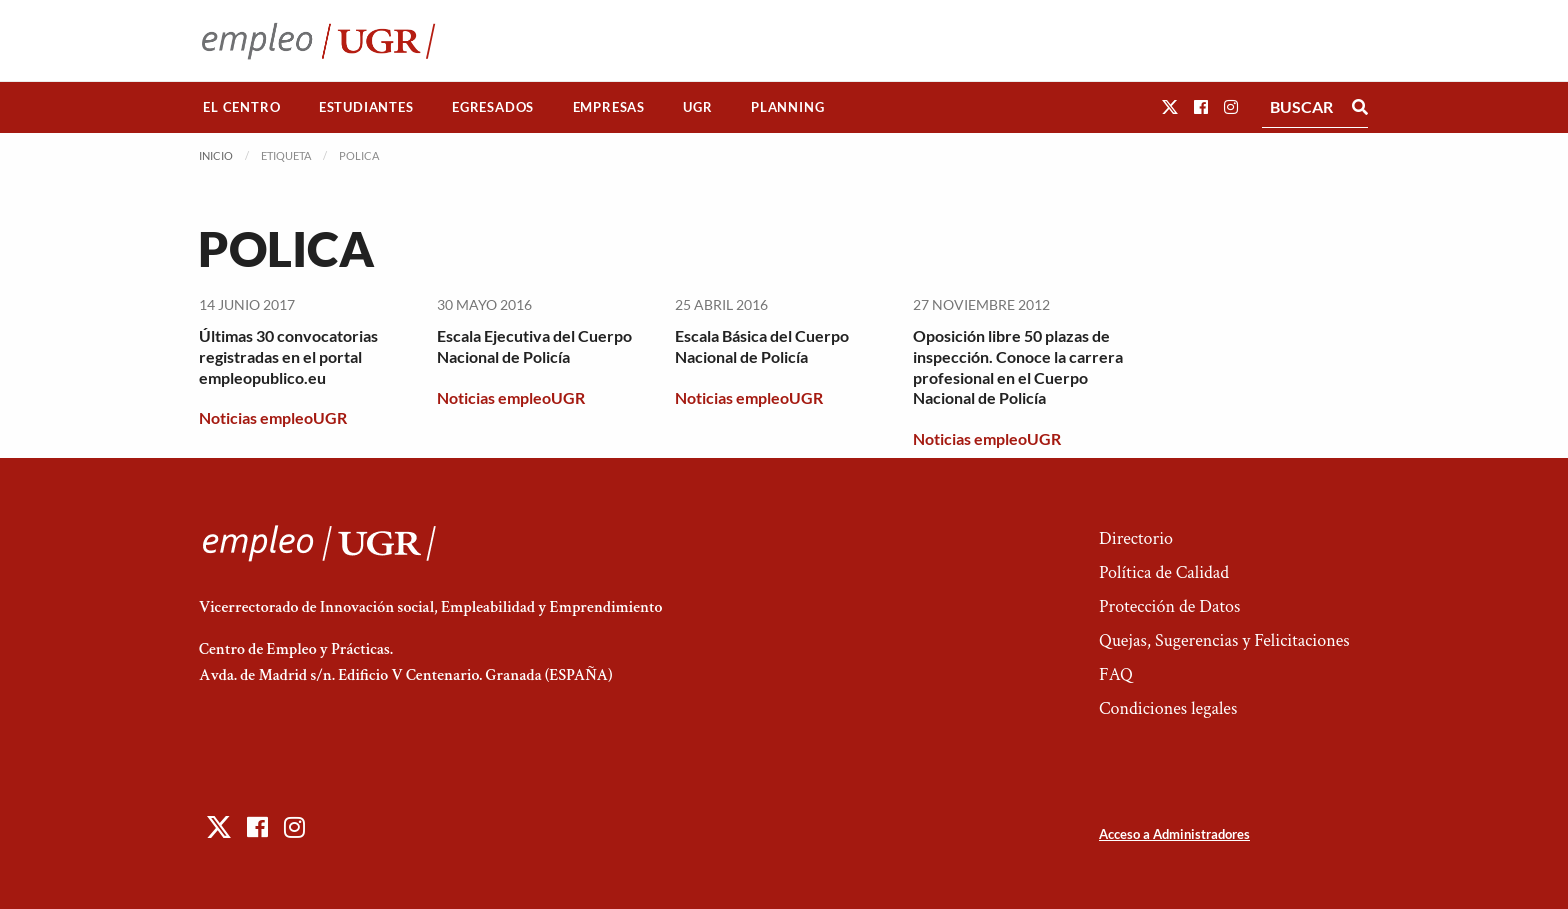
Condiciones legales (1168, 708)
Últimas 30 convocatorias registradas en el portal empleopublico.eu (288, 356)
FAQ (1116, 674)
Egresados (493, 107)
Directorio (1136, 538)
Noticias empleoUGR (273, 417)
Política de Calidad (1164, 572)
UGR (697, 107)
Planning (787, 107)
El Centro (241, 107)
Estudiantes (366, 107)
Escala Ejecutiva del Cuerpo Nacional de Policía (534, 346)
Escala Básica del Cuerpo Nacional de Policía (762, 346)
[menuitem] (242, 107)
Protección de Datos (1169, 606)
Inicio (216, 155)
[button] (1170, 106)
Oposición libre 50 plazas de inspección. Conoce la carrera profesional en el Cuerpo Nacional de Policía (1018, 366)
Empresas (609, 107)
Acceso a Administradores (1174, 834)
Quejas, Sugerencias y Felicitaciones (1224, 640)
